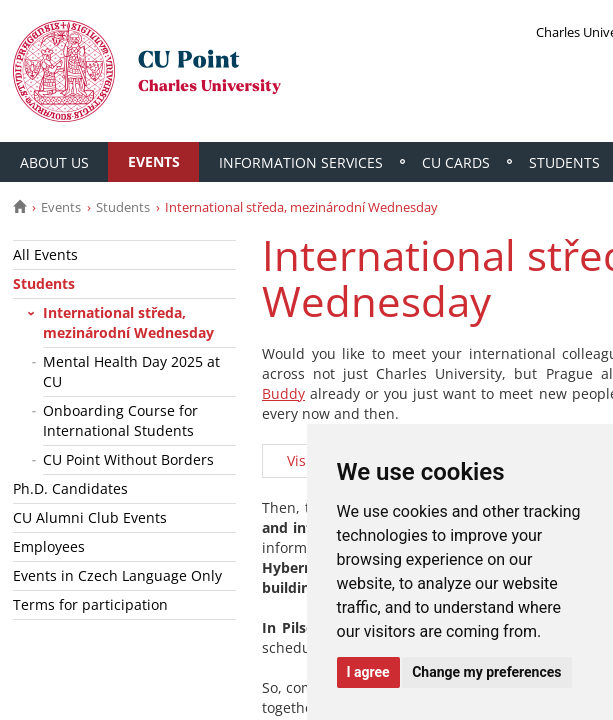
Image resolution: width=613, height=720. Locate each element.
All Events (45, 254)
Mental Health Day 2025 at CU (131, 371)
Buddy (283, 393)
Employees (49, 546)
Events (155, 161)
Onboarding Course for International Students (120, 420)
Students (123, 207)
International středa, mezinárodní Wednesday (128, 322)
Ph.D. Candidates (70, 488)
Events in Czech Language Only (117, 575)
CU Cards (459, 162)
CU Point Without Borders (128, 459)
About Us (54, 162)
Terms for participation (90, 604)
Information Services (303, 162)
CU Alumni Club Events (90, 517)
